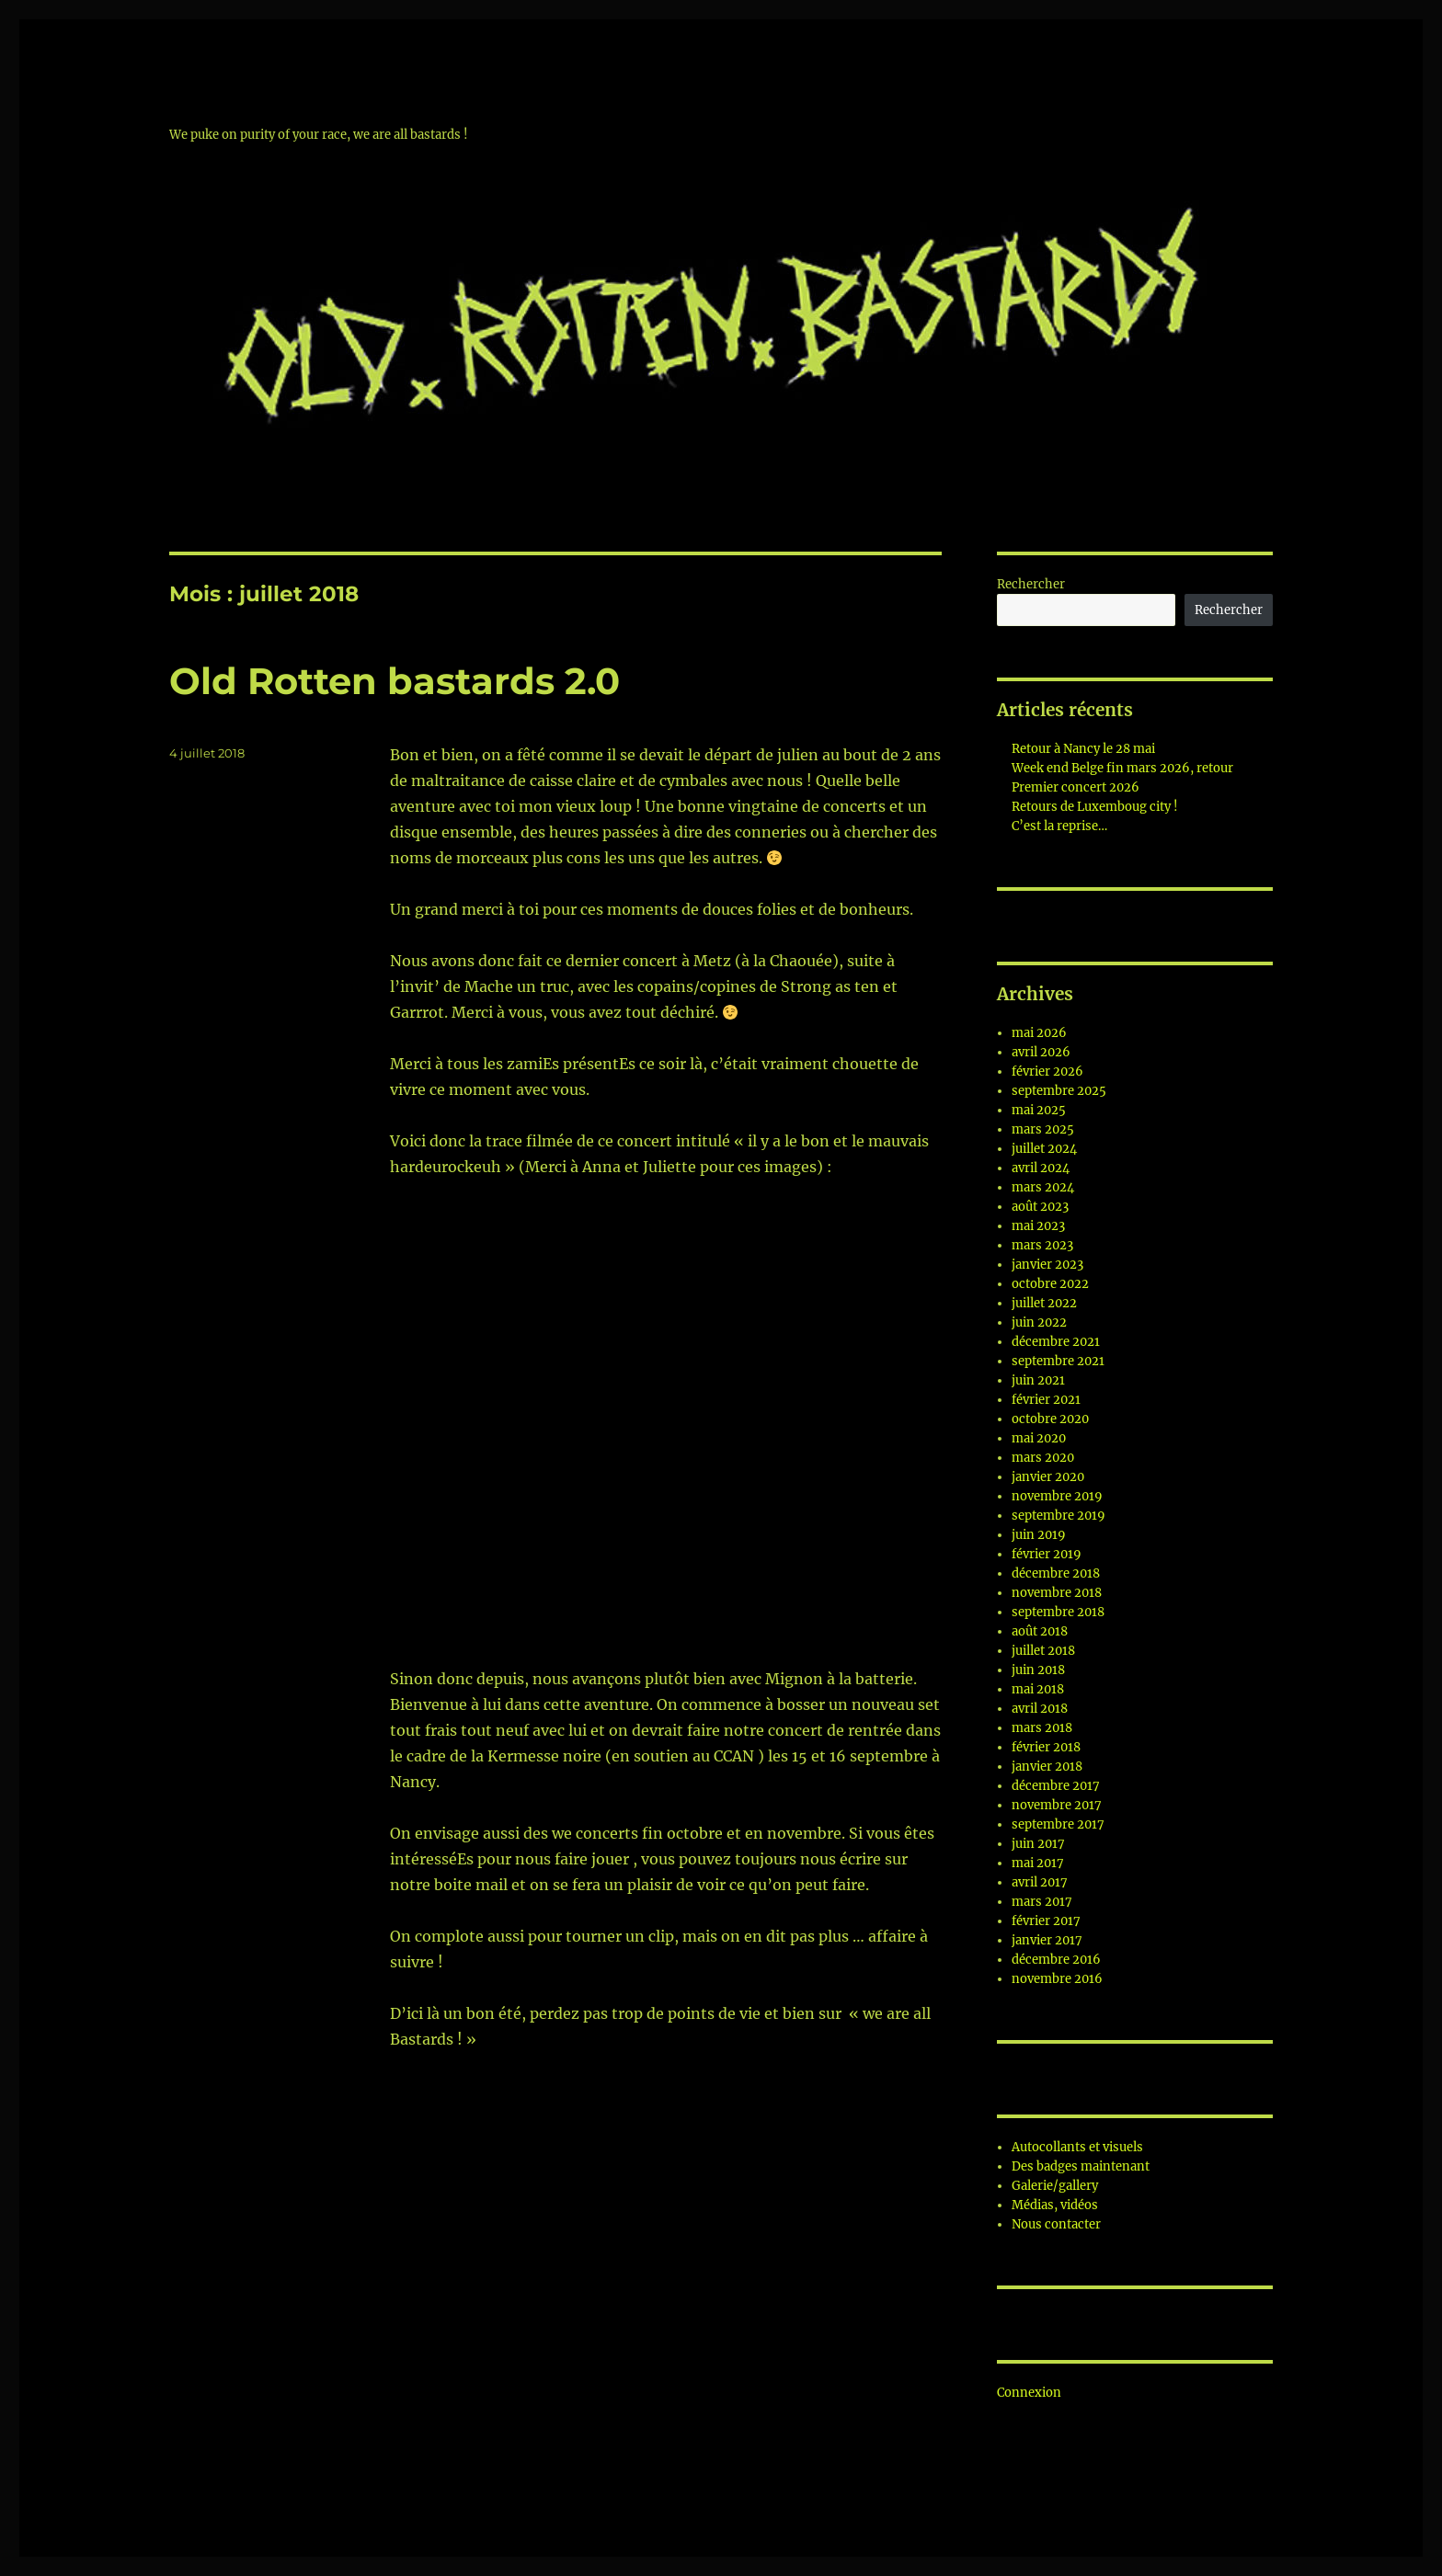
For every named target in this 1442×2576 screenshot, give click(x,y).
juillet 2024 (1044, 1149)
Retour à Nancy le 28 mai (1083, 749)
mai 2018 (1038, 1689)
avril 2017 (1040, 1882)
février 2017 (1046, 1921)
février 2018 (1046, 1747)
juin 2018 (1038, 1670)
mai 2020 (1039, 1438)
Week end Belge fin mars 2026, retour (1122, 768)
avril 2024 (1041, 1168)
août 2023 (1040, 1206)
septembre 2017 (1058, 1824)
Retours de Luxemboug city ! (1095, 807)
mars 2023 (1042, 1245)
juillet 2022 (1044, 1303)
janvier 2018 (1047, 1766)
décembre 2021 (1056, 1342)
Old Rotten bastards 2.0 (394, 680)
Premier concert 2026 (1075, 787)
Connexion (1029, 2392)
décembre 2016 (1056, 1959)
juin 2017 (1038, 1844)
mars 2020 (1043, 1457)
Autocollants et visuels (1077, 2147)
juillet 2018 (1043, 1650)
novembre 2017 (1057, 1805)
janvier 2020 (1048, 1477)
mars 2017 (1042, 1901)
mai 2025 (1039, 1110)
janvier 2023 (1047, 1264)
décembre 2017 (1056, 1786)
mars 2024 (1043, 1187)
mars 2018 (1042, 1728)
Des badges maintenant (1081, 2166)
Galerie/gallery (1055, 2186)
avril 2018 (1040, 1708)
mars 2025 (1043, 1129)
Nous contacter (1056, 2224)
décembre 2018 (1056, 1573)
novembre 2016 (1057, 1979)
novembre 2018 (1057, 1593)
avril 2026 (1041, 1052)
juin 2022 (1039, 1322)
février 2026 (1047, 1071)
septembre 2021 (1058, 1361)
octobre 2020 (1050, 1419)
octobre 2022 (1050, 1284)
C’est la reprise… (1059, 826)
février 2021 (1046, 1400)
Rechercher (1031, 584)
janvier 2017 (1047, 1940)
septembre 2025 (1059, 1091)
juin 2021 (1038, 1380)
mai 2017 (1038, 1863)
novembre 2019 (1057, 1496)
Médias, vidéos (1055, 2205)
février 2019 (1047, 1554)
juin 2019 (1039, 1535)
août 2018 (1040, 1631)
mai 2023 (1038, 1226)
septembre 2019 (1058, 1515)
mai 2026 (1039, 1033)
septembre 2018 (1058, 1612)
